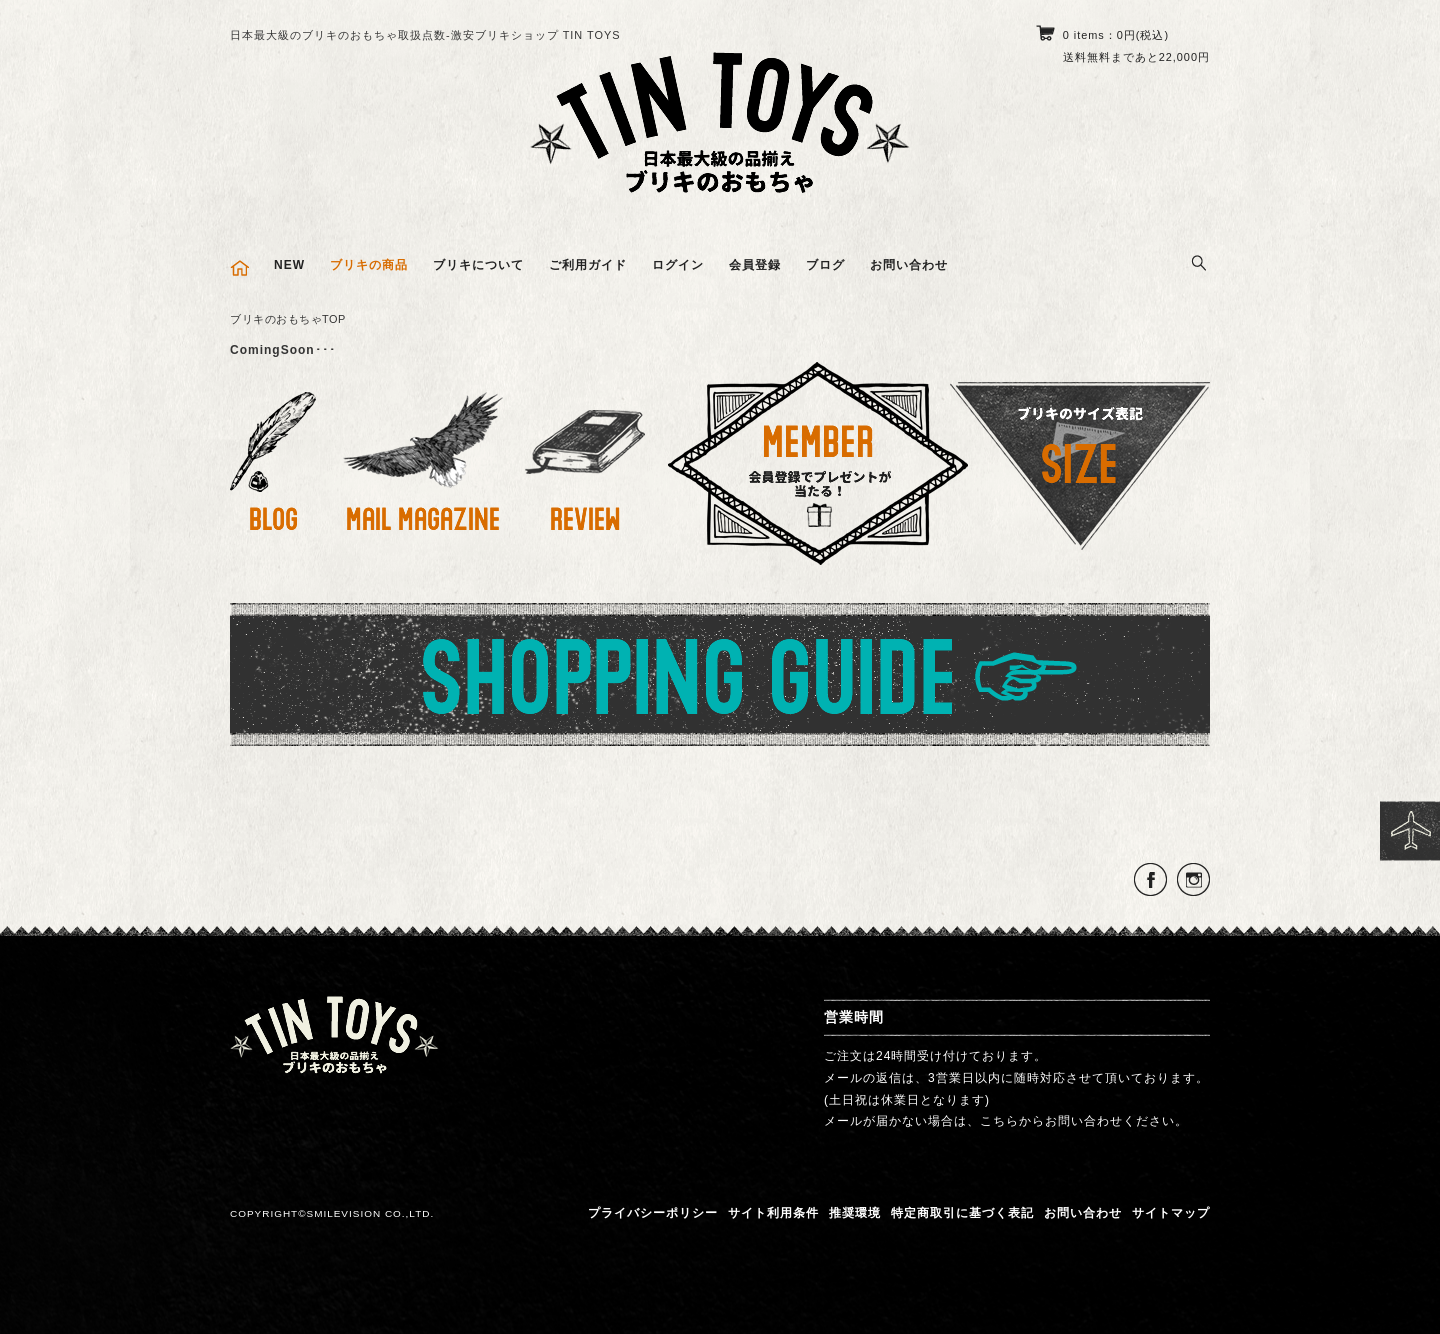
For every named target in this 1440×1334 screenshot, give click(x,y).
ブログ (825, 265)
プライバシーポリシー (653, 1213)
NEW (289, 265)
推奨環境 (855, 1213)
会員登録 (755, 265)
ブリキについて (478, 265)
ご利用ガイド (588, 265)
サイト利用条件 (773, 1213)
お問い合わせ (909, 265)
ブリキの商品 (369, 265)
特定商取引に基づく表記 (962, 1213)
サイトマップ (1171, 1213)
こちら (999, 1121)
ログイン (678, 265)
